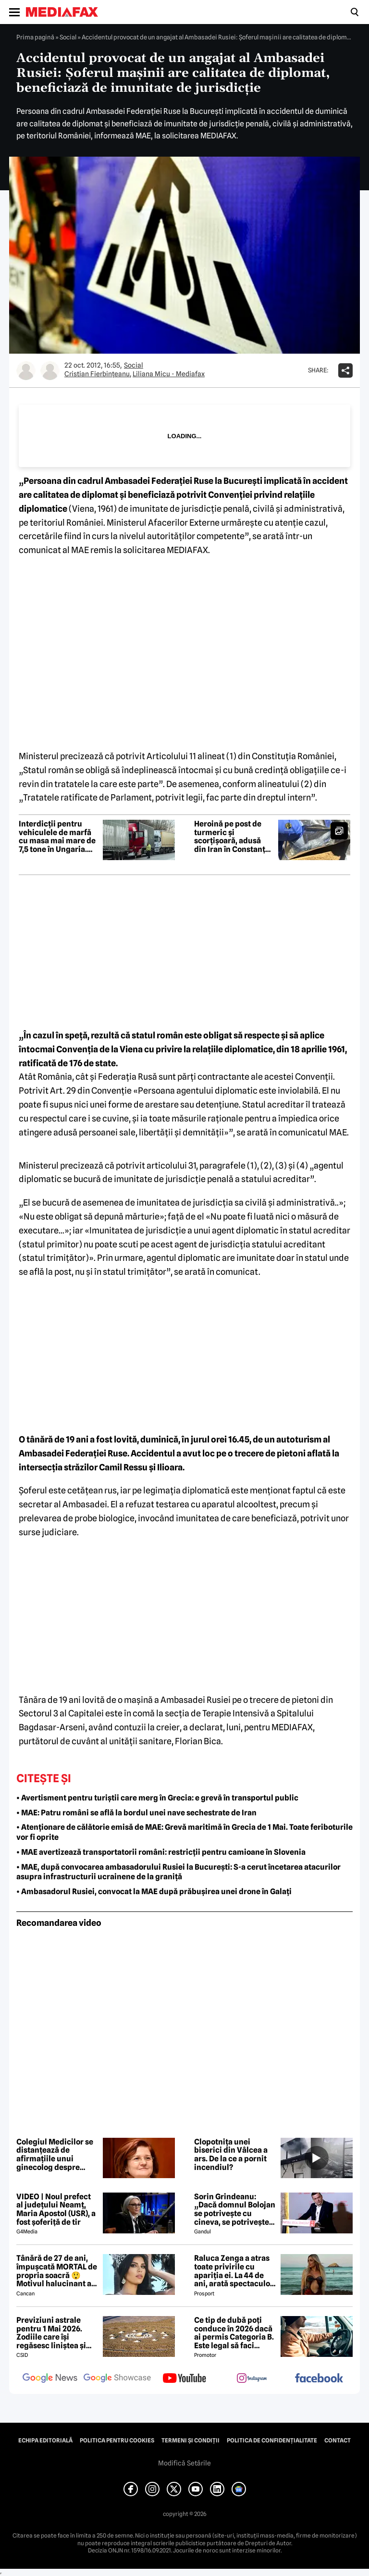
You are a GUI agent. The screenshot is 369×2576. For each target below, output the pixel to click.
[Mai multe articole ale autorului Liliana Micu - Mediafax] (50, 370)
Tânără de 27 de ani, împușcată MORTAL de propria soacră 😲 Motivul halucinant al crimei (56, 2271)
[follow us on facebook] (319, 2378)
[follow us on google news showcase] (117, 2379)
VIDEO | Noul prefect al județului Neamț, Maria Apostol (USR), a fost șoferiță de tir (56, 2209)
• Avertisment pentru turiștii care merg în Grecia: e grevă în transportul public (157, 1797)
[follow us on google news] (50, 2379)
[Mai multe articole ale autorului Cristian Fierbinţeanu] (26, 370)
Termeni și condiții (190, 2440)
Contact (337, 2440)
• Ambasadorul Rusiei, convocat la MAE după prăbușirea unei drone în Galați (154, 1891)
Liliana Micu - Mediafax (169, 374)
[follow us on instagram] (251, 2379)
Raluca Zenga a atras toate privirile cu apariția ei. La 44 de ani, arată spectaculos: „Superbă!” (235, 2271)
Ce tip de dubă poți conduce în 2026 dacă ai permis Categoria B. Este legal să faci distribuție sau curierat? (234, 2333)
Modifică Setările (184, 2463)
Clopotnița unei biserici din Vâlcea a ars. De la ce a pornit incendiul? (231, 2154)
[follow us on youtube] (184, 2379)
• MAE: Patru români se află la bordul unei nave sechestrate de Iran (136, 1812)
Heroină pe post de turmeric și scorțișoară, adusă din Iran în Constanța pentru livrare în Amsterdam (232, 836)
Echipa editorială (45, 2440)
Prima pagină (35, 37)
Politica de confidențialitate (272, 2440)
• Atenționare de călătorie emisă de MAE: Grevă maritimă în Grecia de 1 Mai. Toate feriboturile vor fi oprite (184, 1832)
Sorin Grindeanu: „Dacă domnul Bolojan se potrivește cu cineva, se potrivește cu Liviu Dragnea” (234, 2209)
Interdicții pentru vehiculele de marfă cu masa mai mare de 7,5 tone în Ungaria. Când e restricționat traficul (57, 836)
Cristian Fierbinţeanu (97, 374)
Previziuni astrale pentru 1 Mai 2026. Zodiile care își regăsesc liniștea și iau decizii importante (56, 2333)
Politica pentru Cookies (117, 2440)
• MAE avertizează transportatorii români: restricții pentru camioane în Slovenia (161, 1852)
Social (68, 37)
